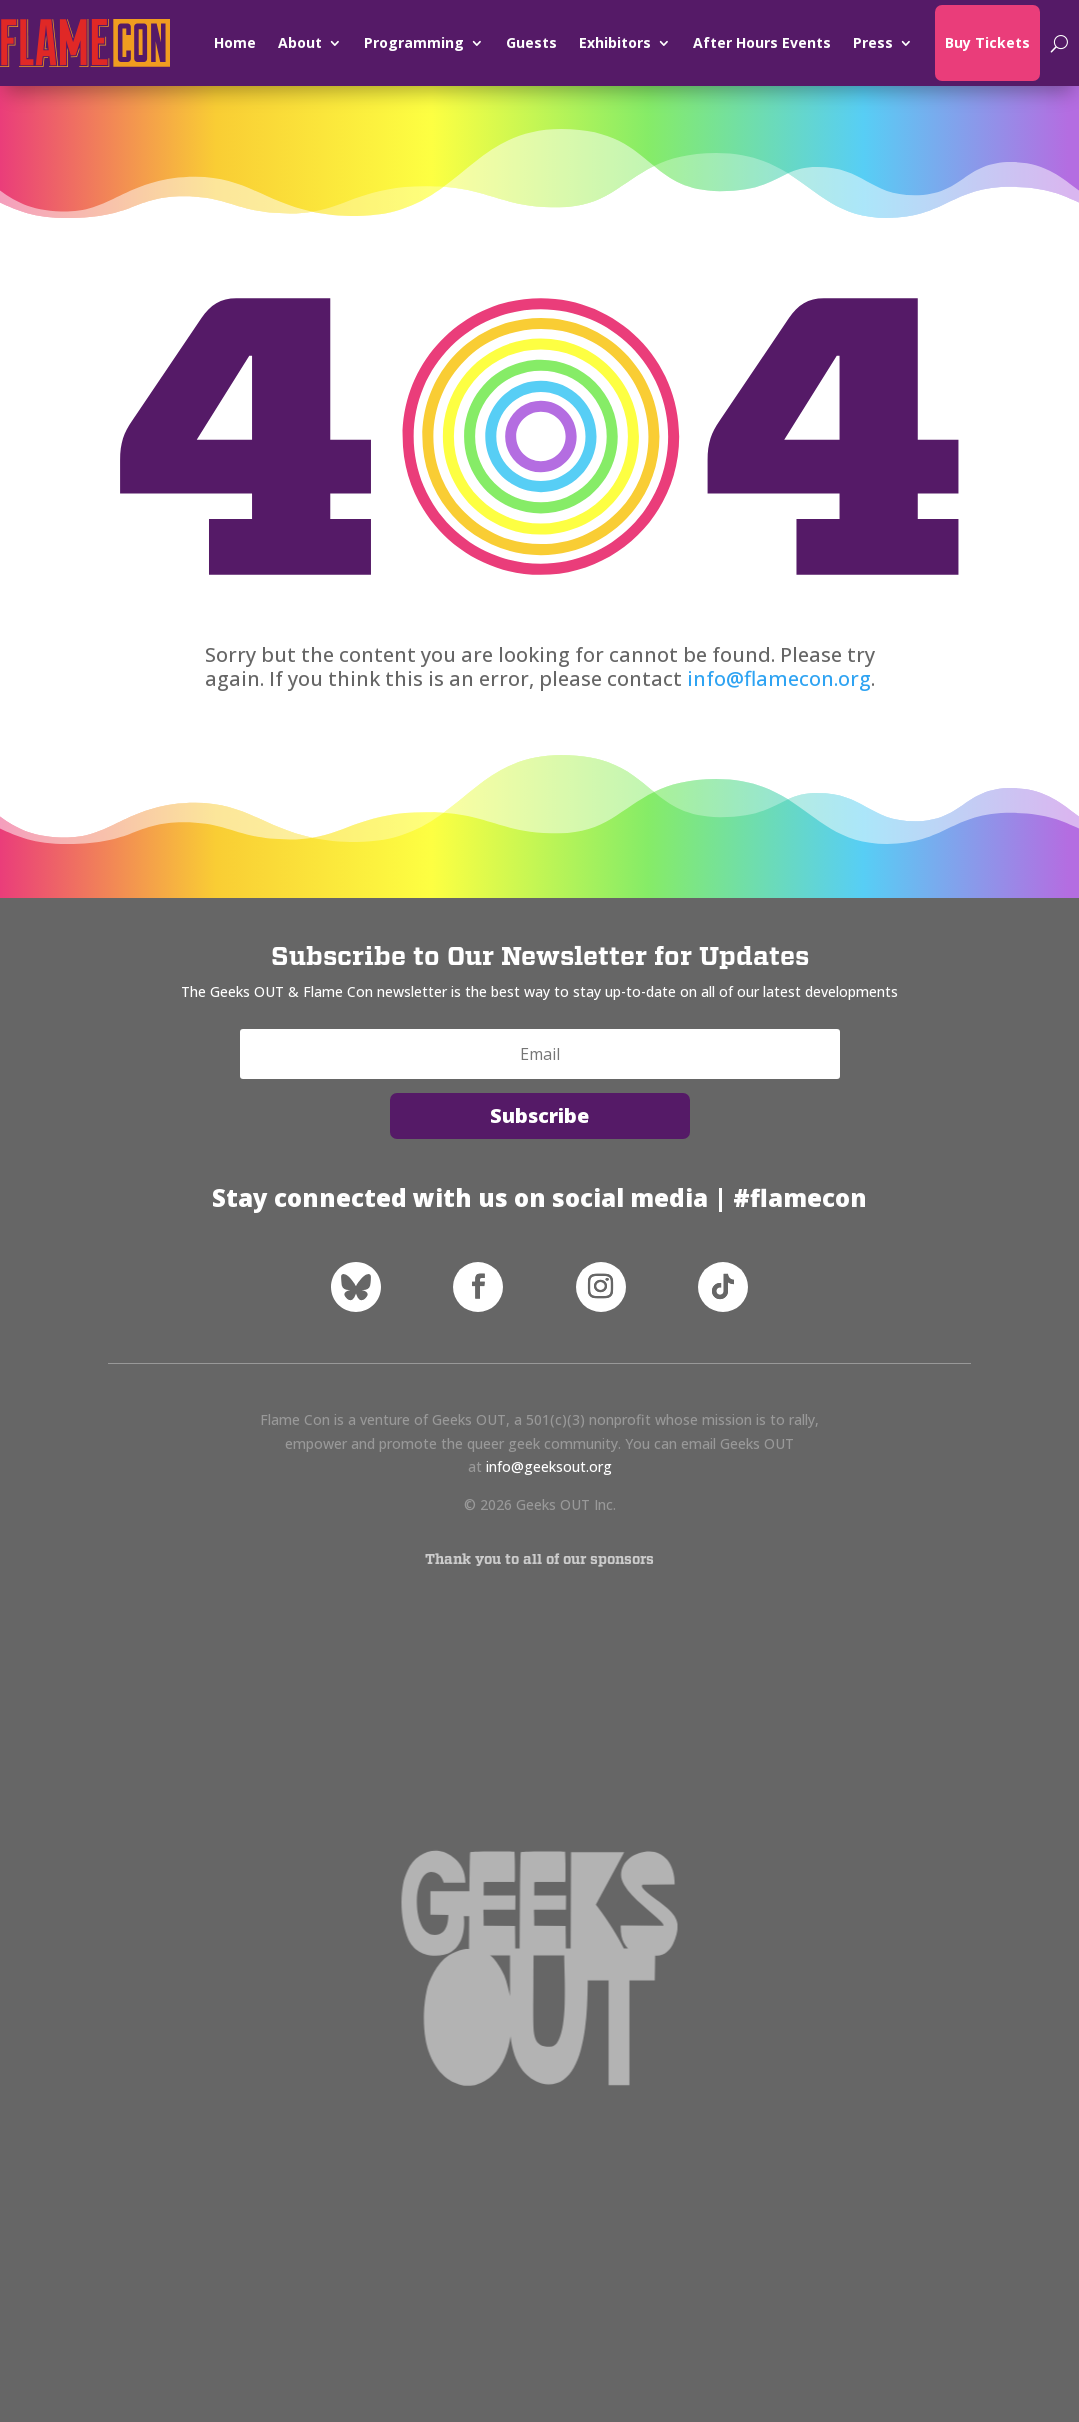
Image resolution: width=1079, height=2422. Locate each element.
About (300, 42)
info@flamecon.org (779, 678)
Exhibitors (615, 42)
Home (235, 42)
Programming (414, 42)
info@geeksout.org (549, 1466)
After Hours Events (762, 42)
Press (873, 42)
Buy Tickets (987, 42)
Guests (531, 42)
